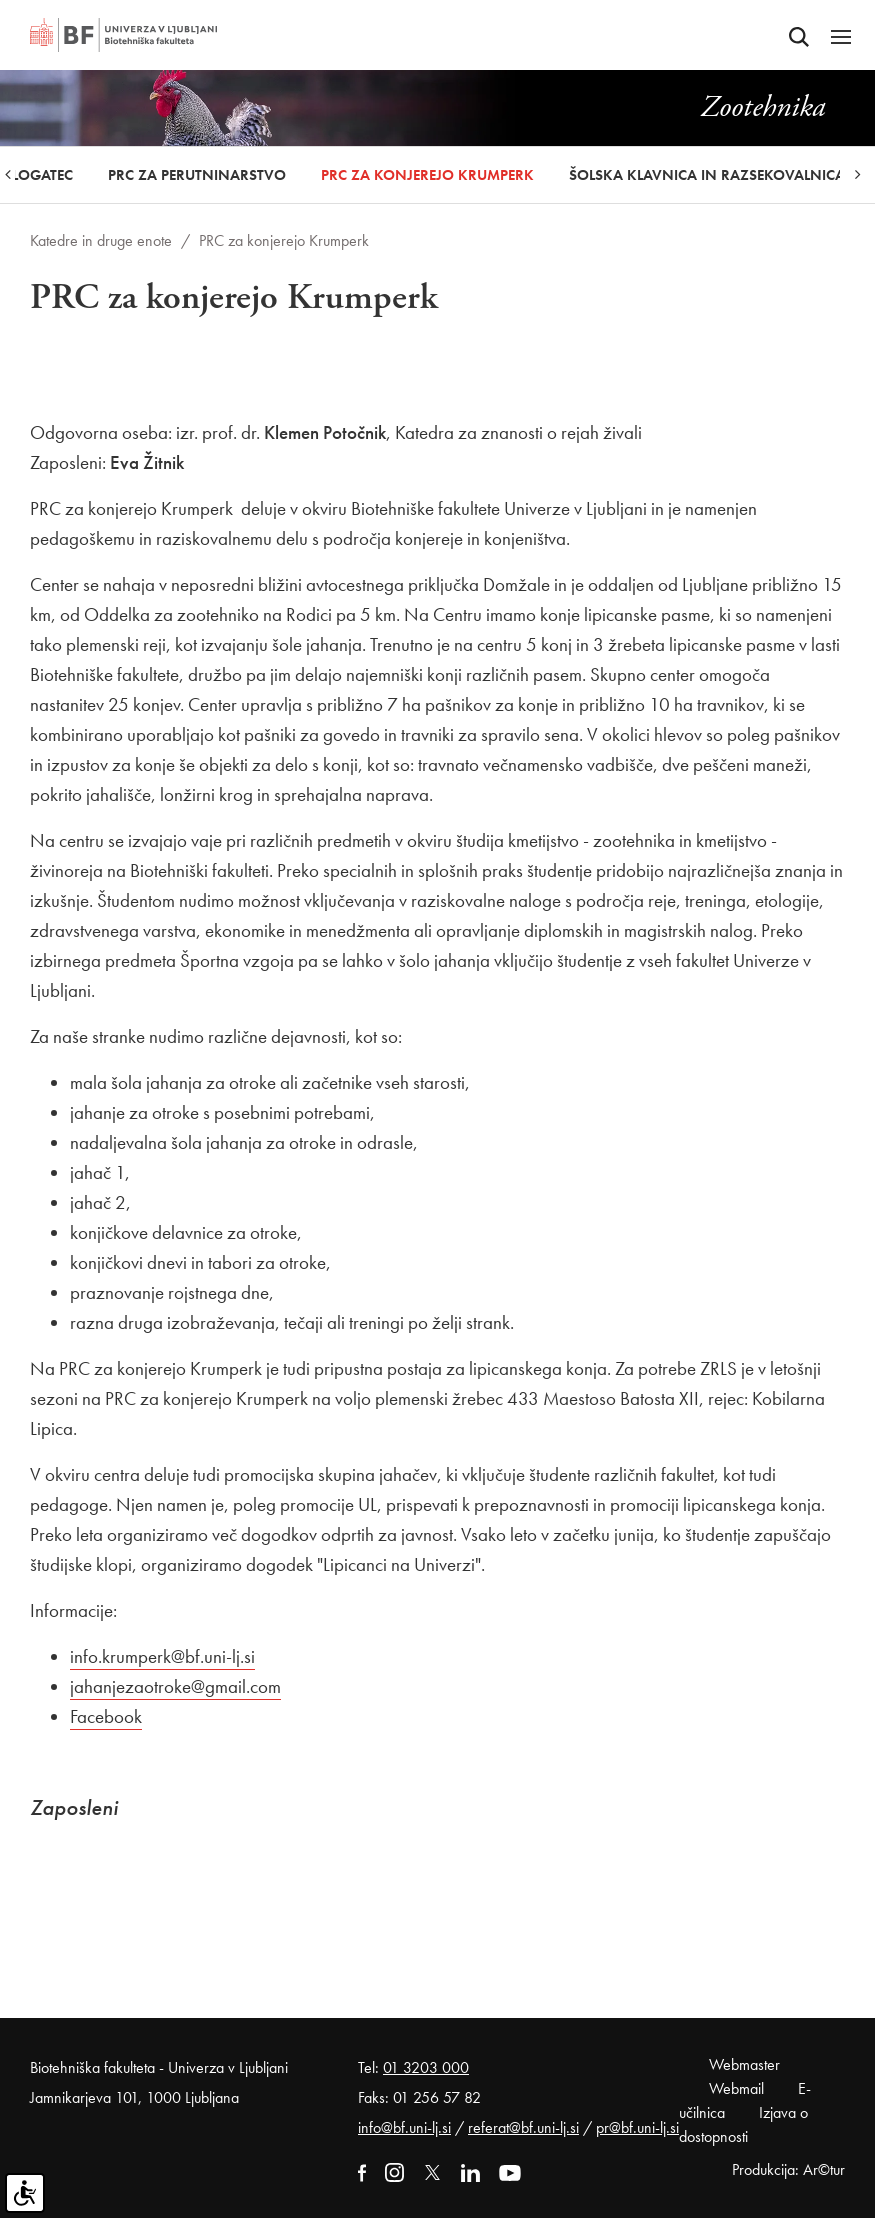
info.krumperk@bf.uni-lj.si (162, 1656)
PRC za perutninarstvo (197, 175)
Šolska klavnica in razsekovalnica (707, 175)
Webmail (736, 2088)
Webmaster (744, 2064)
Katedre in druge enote (101, 240)
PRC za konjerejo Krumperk (427, 175)
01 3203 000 (426, 2067)
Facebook (106, 1716)
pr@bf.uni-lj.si (637, 2127)
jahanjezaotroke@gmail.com (175, 1686)
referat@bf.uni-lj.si (523, 2127)
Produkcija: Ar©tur (788, 2169)
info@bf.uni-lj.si (404, 2127)
